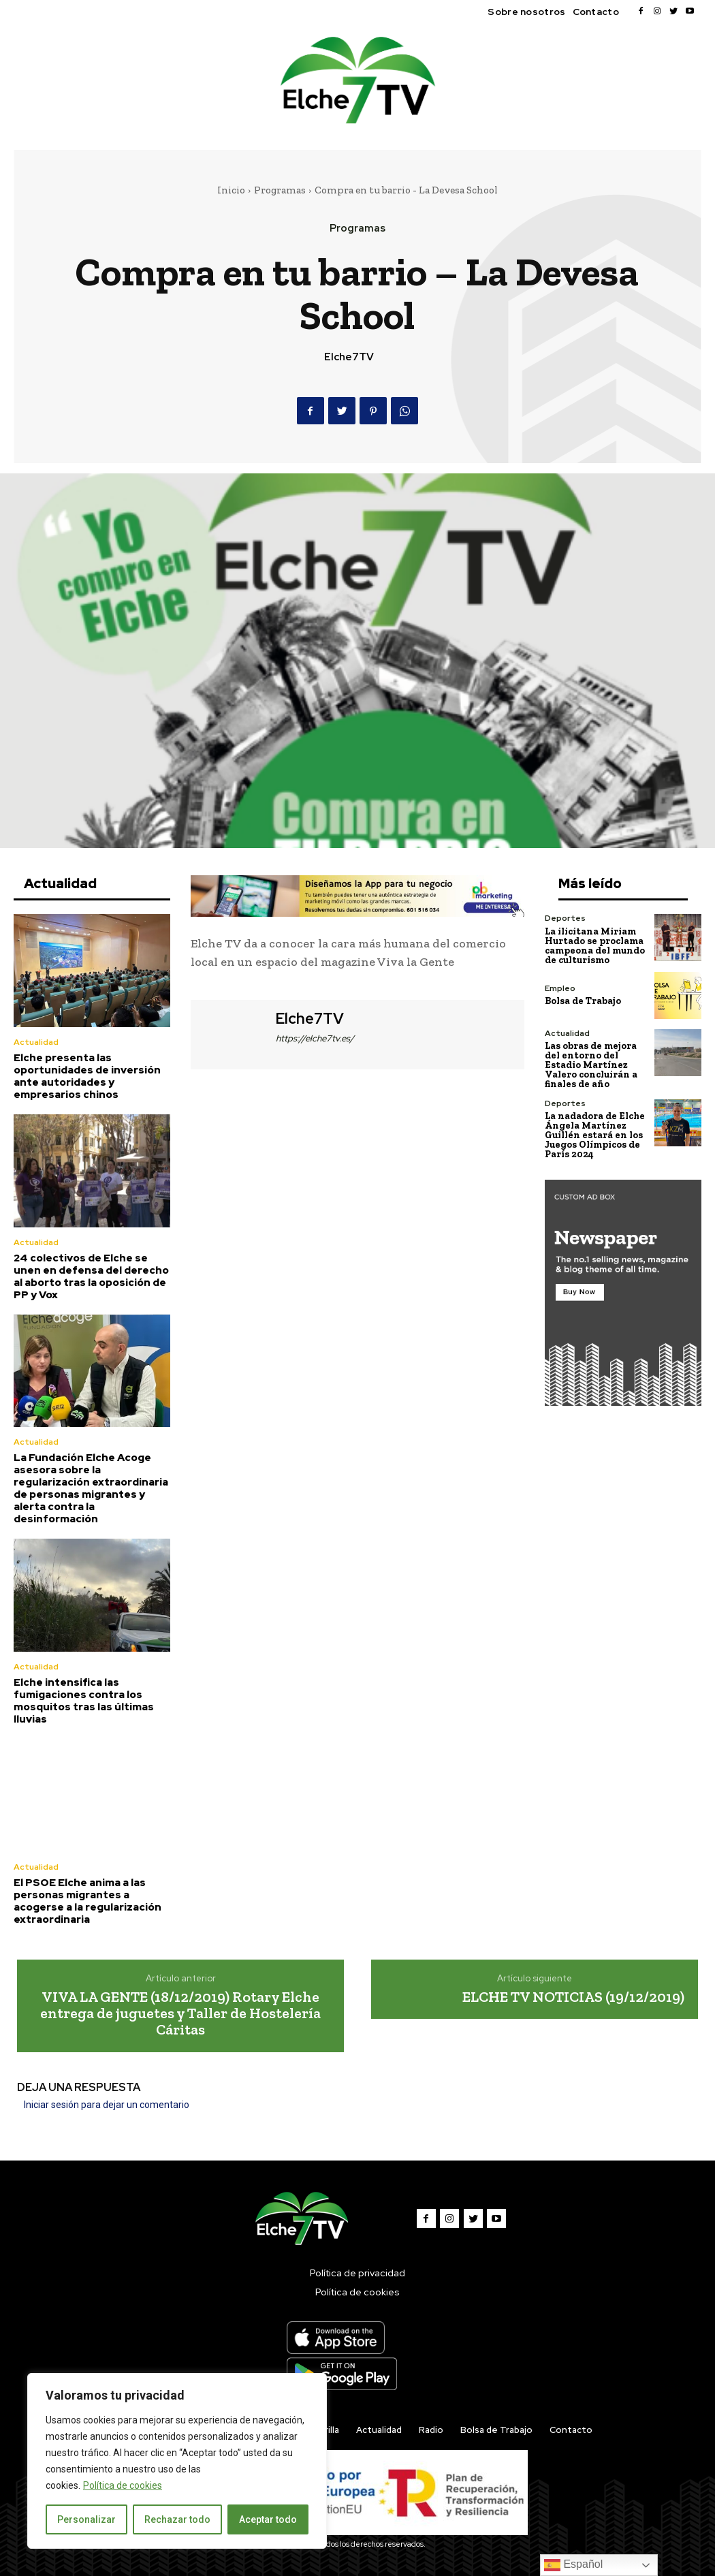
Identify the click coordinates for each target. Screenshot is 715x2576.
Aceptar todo (268, 2519)
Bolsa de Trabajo (583, 1001)
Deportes (565, 918)
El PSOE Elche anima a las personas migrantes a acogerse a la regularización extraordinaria (87, 1900)
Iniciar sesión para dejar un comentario (106, 2104)
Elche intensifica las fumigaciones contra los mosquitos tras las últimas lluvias (84, 1701)
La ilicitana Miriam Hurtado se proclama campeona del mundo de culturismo (595, 945)
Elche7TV (349, 357)
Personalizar (86, 2519)
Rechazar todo (177, 2519)
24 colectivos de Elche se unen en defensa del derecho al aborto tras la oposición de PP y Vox (91, 1276)
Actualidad (36, 1042)
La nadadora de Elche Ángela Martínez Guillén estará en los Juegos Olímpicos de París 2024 (595, 1134)
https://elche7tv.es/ (315, 1038)
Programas (280, 190)
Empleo (560, 988)
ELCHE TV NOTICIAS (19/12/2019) (573, 1996)
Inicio (231, 190)
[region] (177, 2461)
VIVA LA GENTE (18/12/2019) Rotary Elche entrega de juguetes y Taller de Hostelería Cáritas (180, 2012)
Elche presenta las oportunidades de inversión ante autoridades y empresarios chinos (87, 1076)
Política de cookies (122, 2485)
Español (573, 2565)
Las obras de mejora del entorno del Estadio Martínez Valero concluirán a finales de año (591, 1064)
